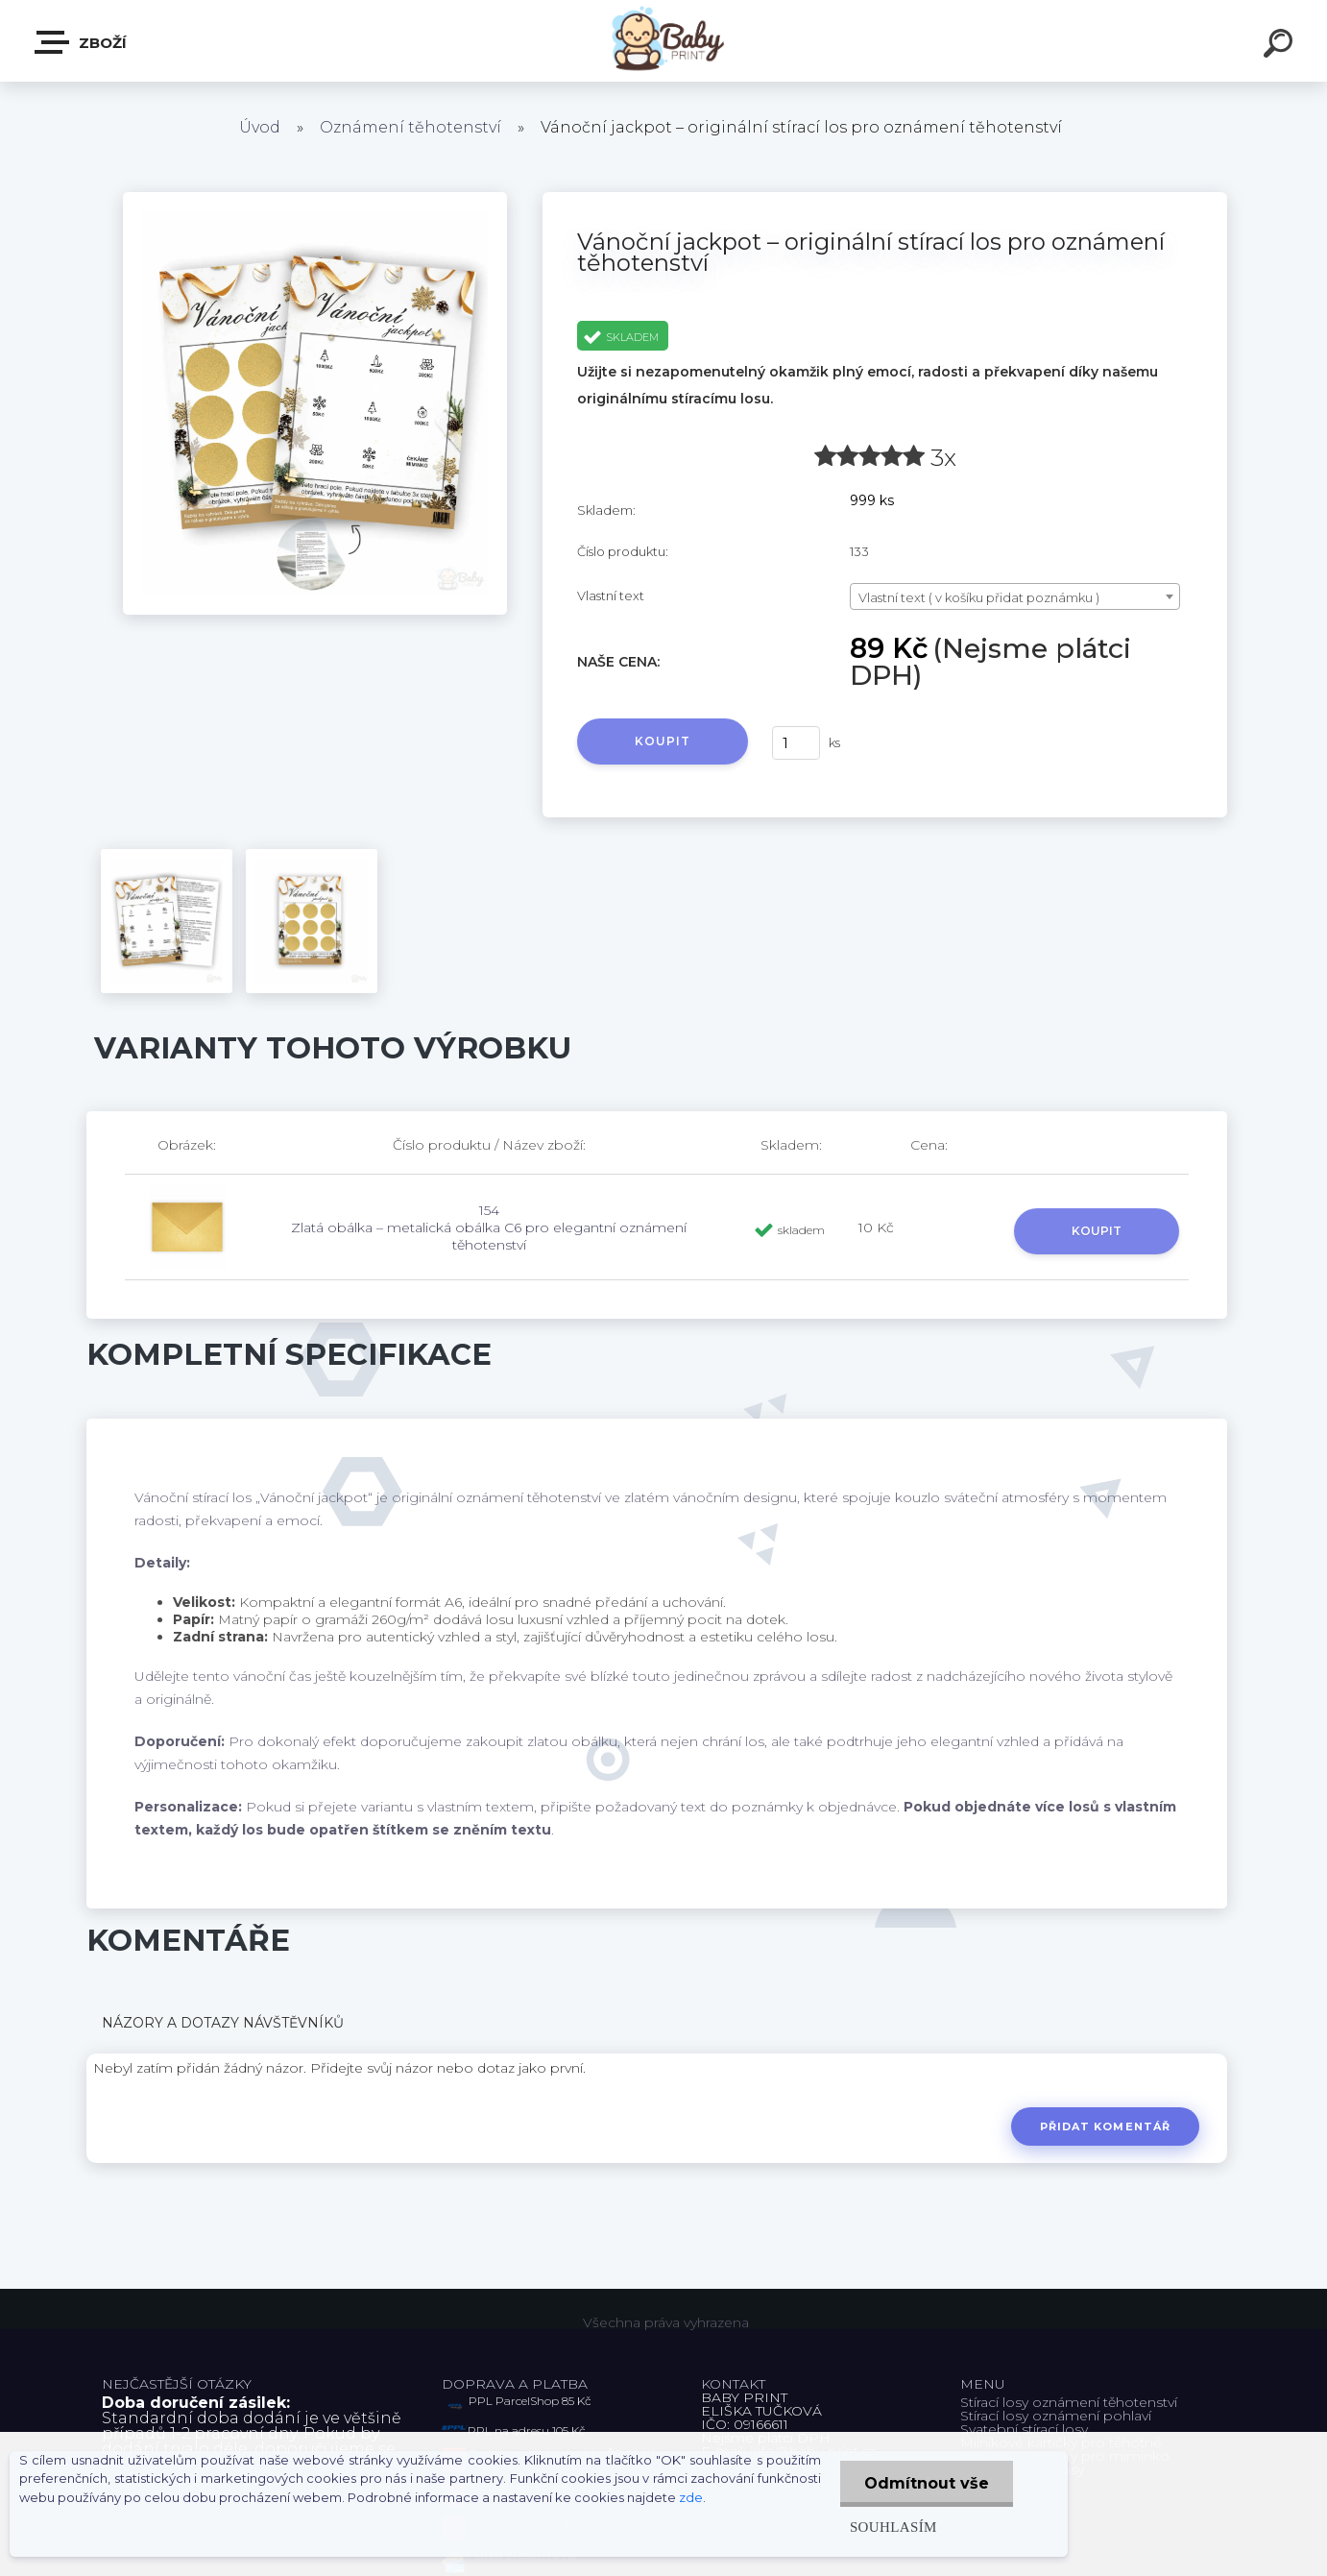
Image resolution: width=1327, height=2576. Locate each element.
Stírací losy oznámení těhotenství (1068, 2402)
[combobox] (1015, 596)
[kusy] (796, 743)
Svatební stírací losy (1024, 2429)
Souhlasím (893, 2526)
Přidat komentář (1105, 2126)
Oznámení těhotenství (410, 127)
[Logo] (664, 41)
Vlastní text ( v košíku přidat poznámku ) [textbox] (978, 597)
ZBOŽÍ (81, 42)
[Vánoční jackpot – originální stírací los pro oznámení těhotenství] (315, 198)
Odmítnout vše (926, 2483)
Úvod (259, 127)
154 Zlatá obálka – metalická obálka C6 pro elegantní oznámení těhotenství (489, 1227)
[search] (1281, 46)
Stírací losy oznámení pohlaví (1055, 2415)
